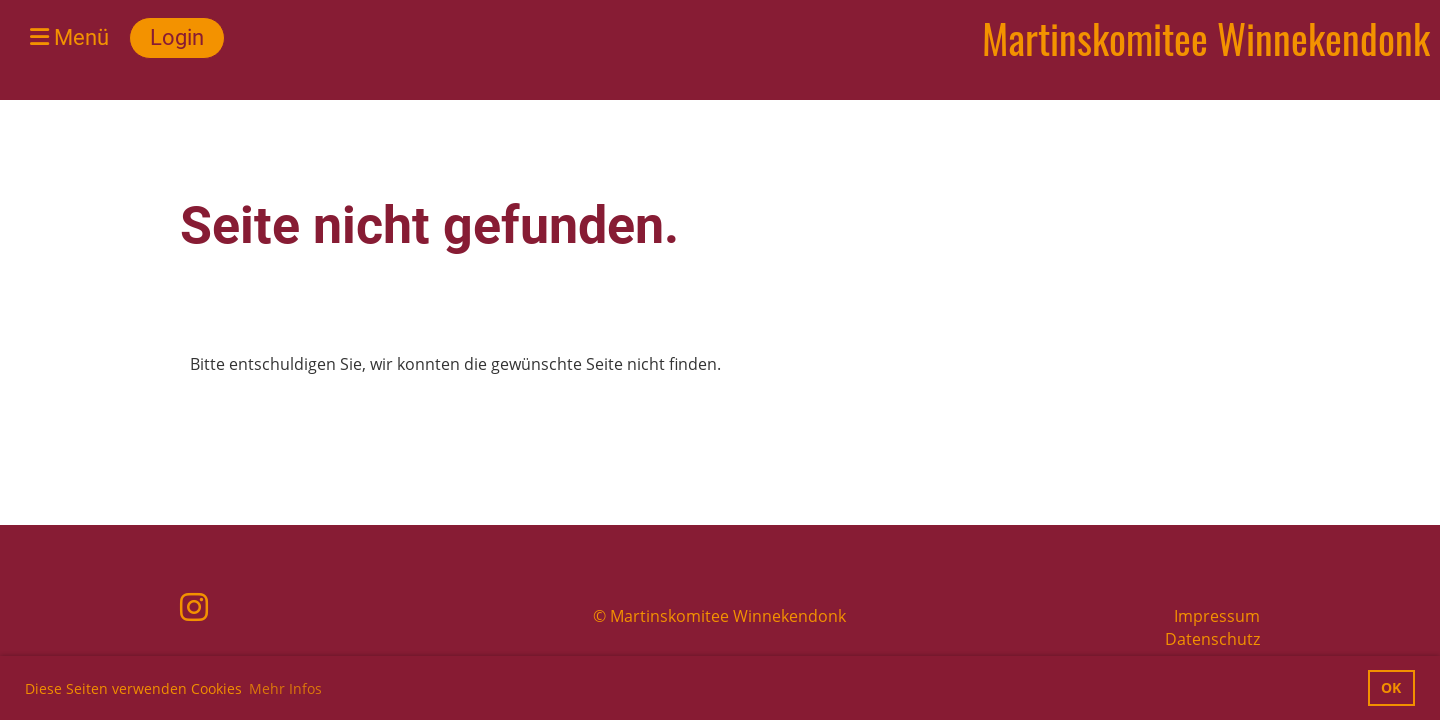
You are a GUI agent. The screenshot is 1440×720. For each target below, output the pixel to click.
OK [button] (1391, 687)
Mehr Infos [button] (285, 688)
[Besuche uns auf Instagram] (194, 606)
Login (177, 37)
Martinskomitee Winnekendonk (1206, 38)
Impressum (1217, 616)
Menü (69, 37)
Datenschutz (1212, 639)
